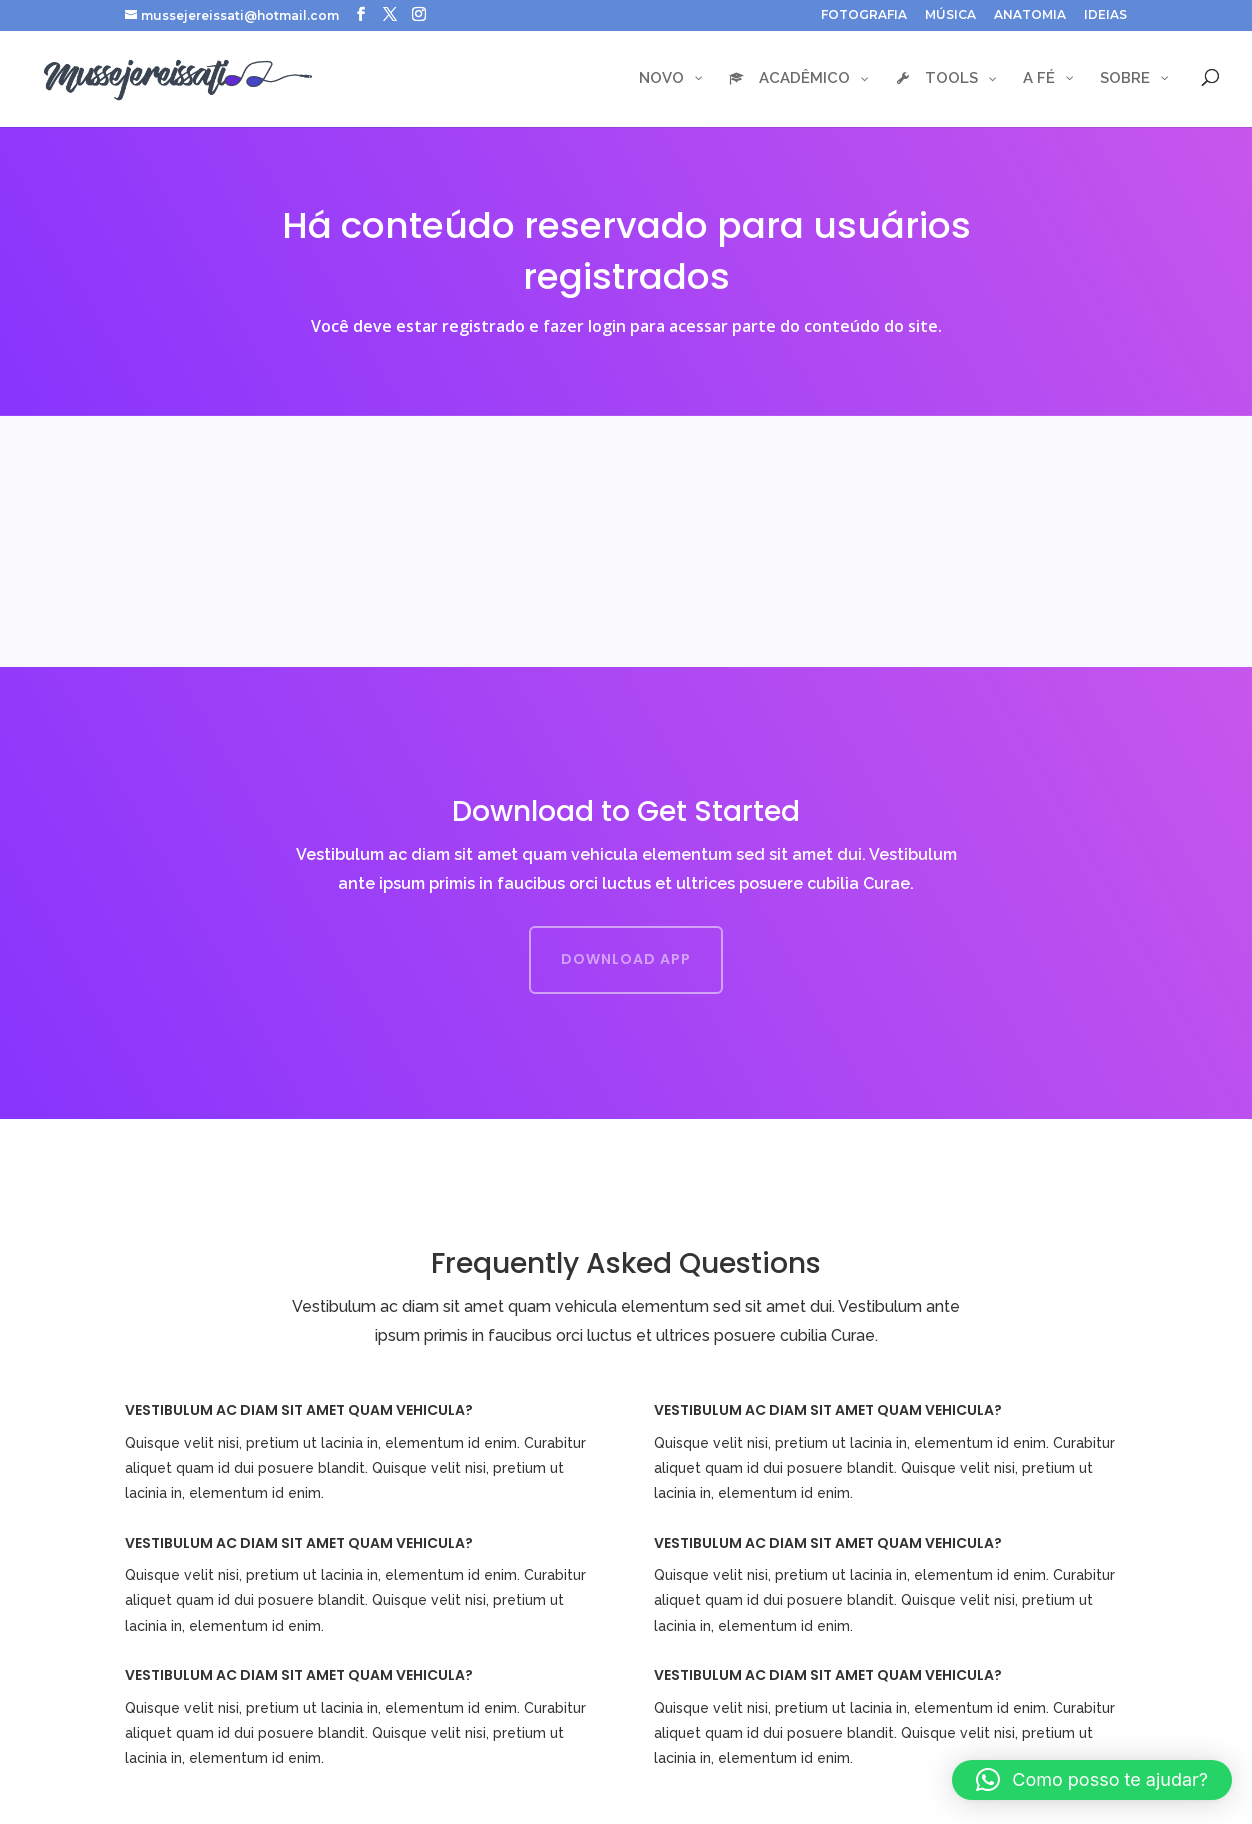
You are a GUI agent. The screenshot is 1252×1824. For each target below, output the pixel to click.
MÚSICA (950, 15)
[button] (1092, 1780)
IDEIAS (1105, 15)
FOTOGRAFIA (864, 15)
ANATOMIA (1030, 15)
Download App (626, 959)
